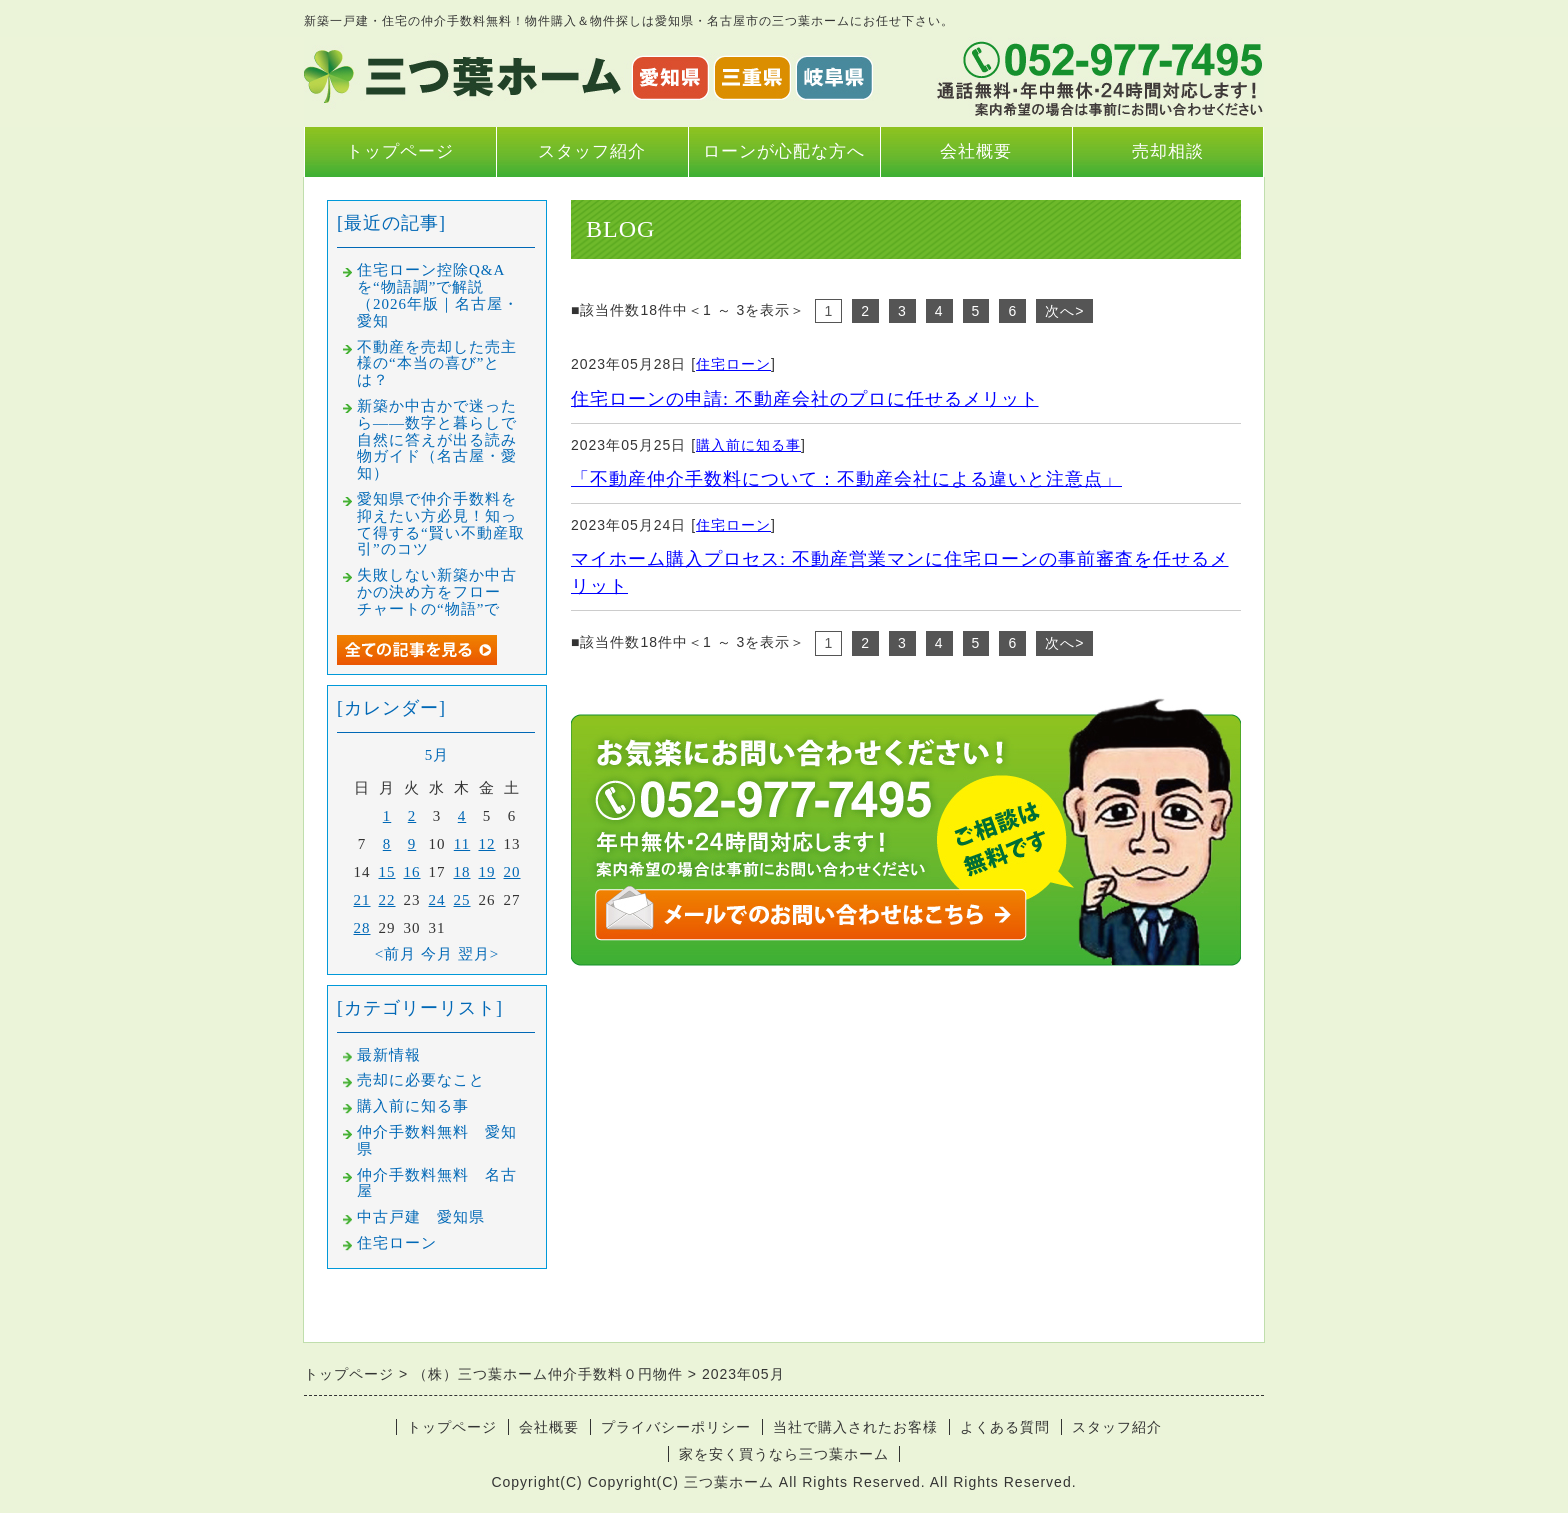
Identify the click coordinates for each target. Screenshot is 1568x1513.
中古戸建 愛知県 (421, 1217)
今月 (437, 954)
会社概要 (976, 151)
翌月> (478, 954)
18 (462, 872)
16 (412, 872)
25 (462, 900)
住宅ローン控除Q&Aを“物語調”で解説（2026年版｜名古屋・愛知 (438, 295)
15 (387, 872)
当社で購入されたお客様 (855, 1427)
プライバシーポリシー (676, 1427)
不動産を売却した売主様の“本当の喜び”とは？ (437, 364)
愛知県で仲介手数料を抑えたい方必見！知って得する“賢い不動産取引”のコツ (441, 524)
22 (387, 900)
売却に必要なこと (421, 1080)
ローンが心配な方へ (784, 151)
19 (487, 872)
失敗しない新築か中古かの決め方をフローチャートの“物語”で (437, 592)
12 (487, 844)
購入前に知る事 (748, 445)
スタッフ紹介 (592, 151)
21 (362, 900)
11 (462, 844)
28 (362, 928)
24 (437, 900)
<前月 (395, 954)
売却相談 (1168, 151)
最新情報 (389, 1055)
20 (512, 872)
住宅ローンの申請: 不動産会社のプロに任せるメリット (805, 399)
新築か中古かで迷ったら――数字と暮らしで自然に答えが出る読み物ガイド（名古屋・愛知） (437, 439)
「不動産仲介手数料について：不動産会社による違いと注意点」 (846, 479)
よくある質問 (1005, 1427)
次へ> (1064, 311)
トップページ (400, 151)
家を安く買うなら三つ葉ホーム (784, 1454)
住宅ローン (733, 364)
